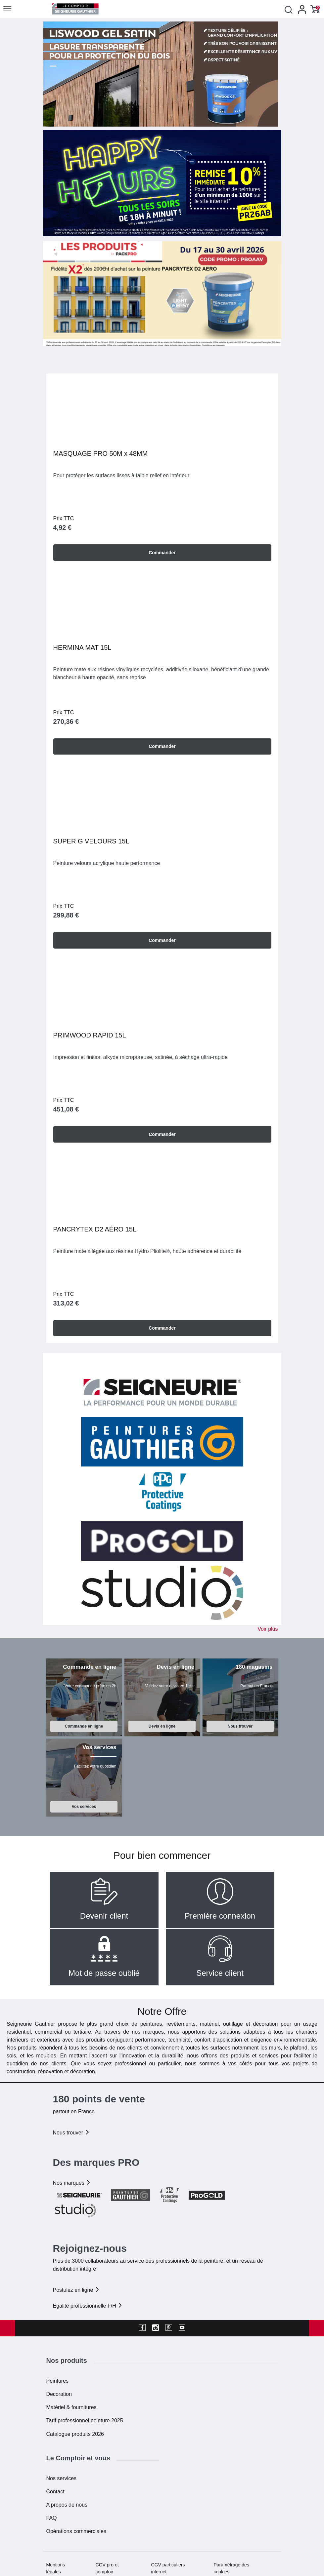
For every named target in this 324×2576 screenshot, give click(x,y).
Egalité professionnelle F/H (88, 2305)
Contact (55, 2491)
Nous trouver (240, 1725)
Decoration (59, 2393)
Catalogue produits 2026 (75, 2433)
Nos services (61, 2477)
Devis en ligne (162, 1725)
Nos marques (72, 2182)
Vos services (84, 1806)
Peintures (57, 2380)
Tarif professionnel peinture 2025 (84, 2420)
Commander (162, 552)
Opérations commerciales (76, 2531)
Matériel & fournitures (71, 2407)
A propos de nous (67, 2504)
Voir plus (267, 1628)
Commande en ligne (84, 1725)
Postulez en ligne (76, 2289)
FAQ (51, 2517)
